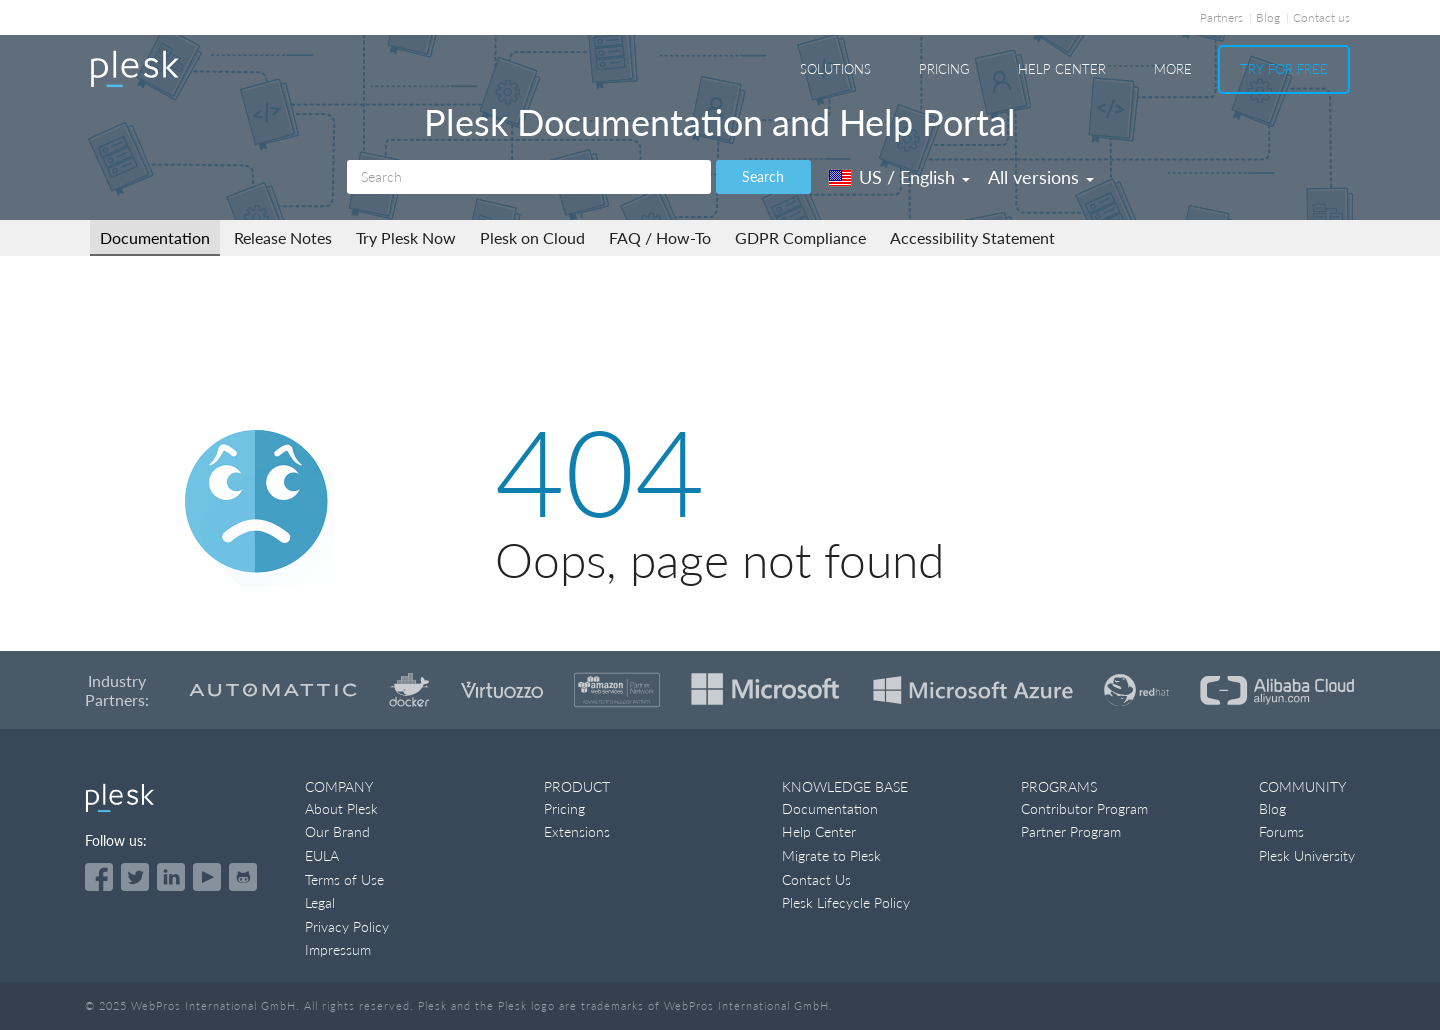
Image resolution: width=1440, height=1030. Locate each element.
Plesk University (1307, 855)
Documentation (155, 237)
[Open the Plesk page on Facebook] (99, 877)
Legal (320, 902)
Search (763, 176)
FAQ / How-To (660, 237)
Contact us (1321, 17)
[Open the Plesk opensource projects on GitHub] (243, 877)
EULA (322, 855)
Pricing (944, 69)
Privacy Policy (347, 926)
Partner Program (1071, 831)
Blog (1268, 17)
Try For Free (1284, 69)
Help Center (1062, 69)
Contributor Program (1084, 808)
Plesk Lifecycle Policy (846, 902)
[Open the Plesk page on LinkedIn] (171, 877)
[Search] (529, 177)
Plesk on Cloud (532, 237)
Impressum (338, 949)
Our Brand (337, 831)
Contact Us (816, 879)
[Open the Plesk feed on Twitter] (135, 877)
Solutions (835, 69)
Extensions (577, 831)
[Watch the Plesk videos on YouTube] (207, 877)
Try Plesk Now (406, 237)
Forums (1281, 831)
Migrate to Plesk (831, 855)
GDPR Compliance (800, 237)
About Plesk (341, 808)
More (1173, 69)
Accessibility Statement (972, 237)
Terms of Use (344, 879)
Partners (1221, 17)
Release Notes (283, 237)
